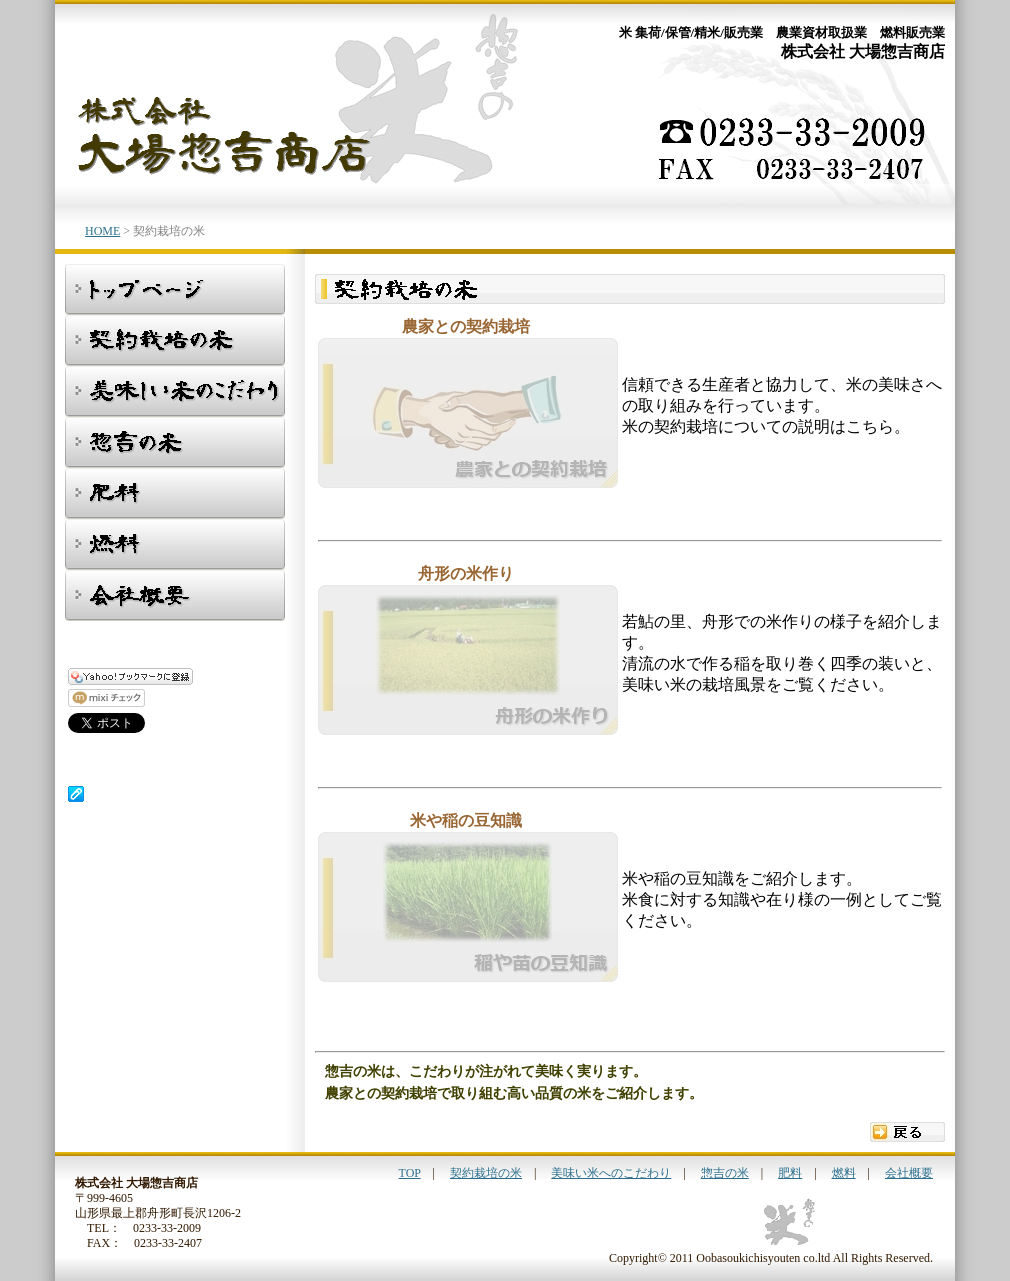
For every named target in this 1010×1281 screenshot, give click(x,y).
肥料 (790, 1173)
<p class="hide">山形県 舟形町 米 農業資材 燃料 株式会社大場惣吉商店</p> (148, 747)
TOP (410, 1173)
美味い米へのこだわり (611, 1173)
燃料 (844, 1173)
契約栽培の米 (486, 1173)
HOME (102, 231)
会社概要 (909, 1173)
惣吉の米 (725, 1173)
